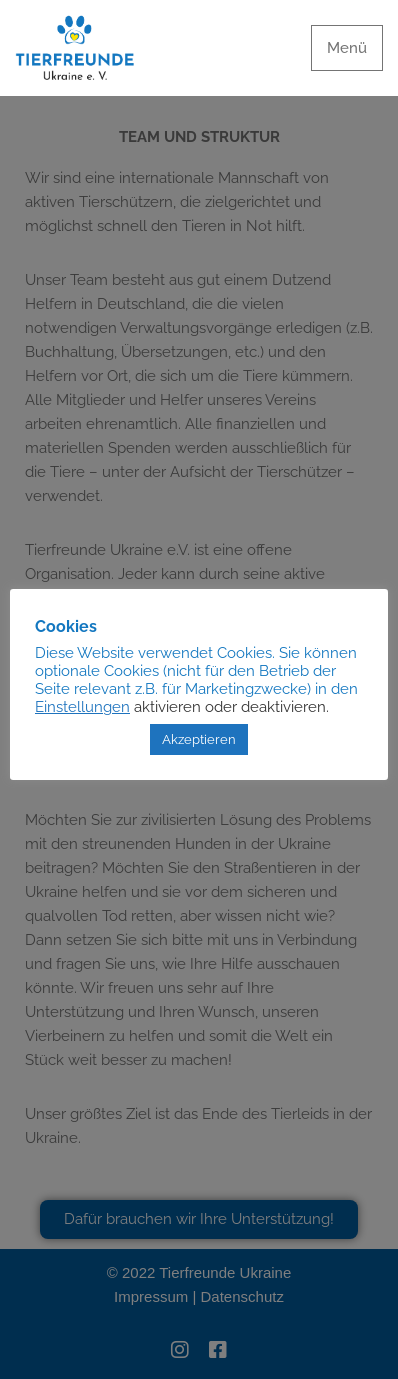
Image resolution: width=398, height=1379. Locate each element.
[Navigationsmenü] (347, 48)
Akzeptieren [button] (199, 739)
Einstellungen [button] (82, 706)
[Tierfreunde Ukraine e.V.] (75, 48)
